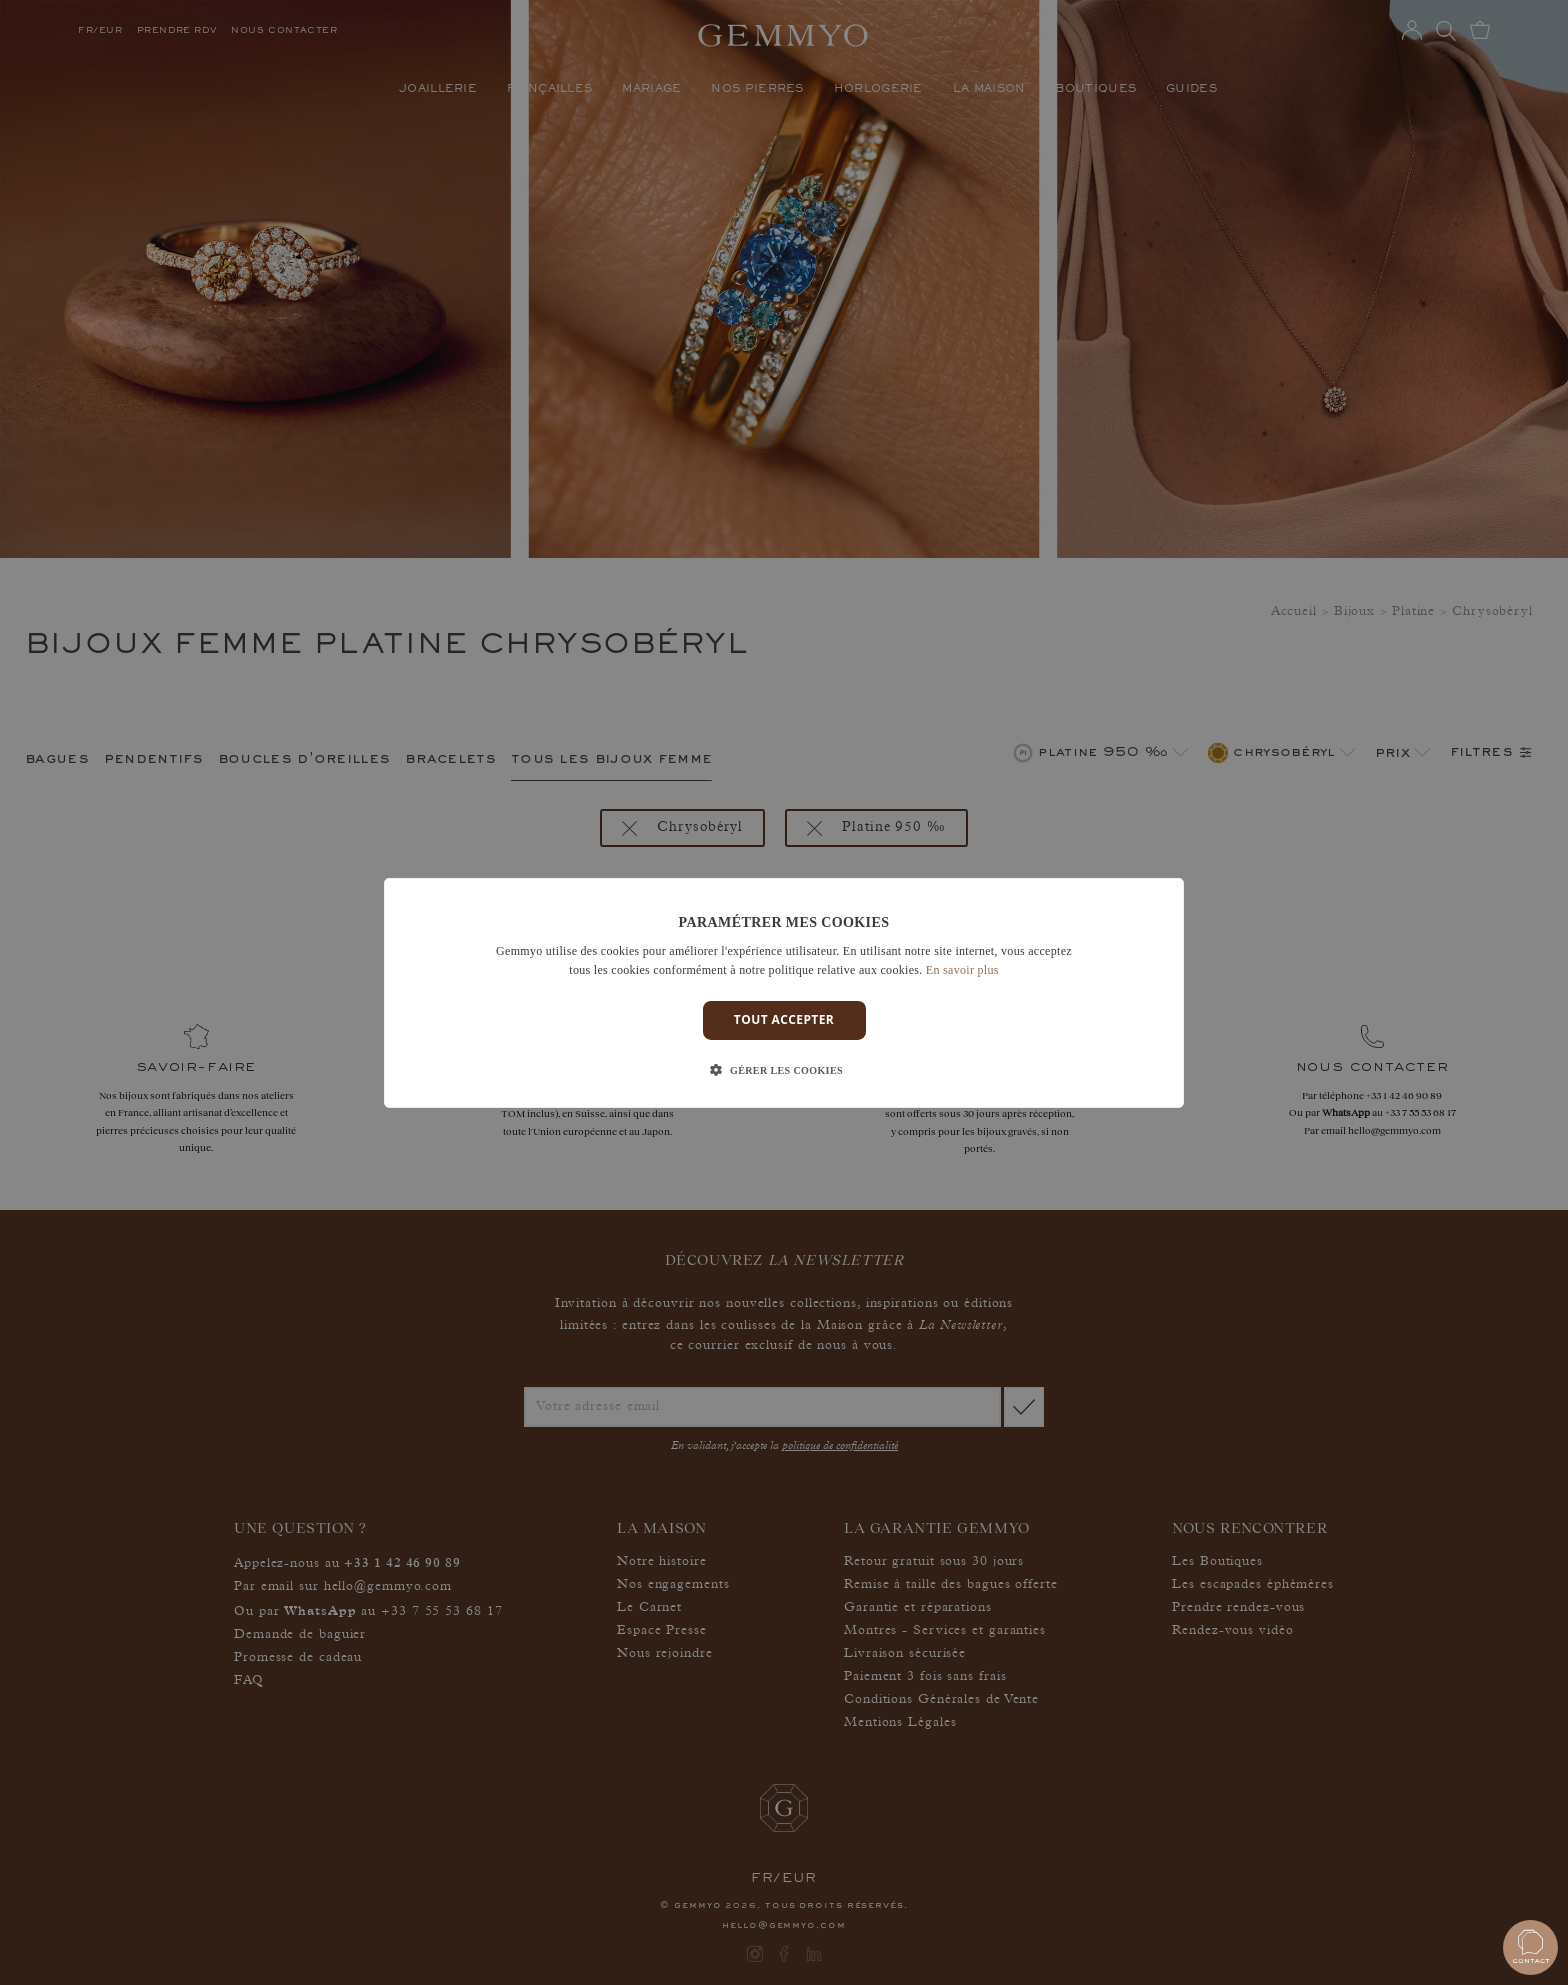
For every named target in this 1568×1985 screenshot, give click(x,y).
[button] (784, 1071)
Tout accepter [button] (784, 1019)
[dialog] (784, 992)
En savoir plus (962, 970)
